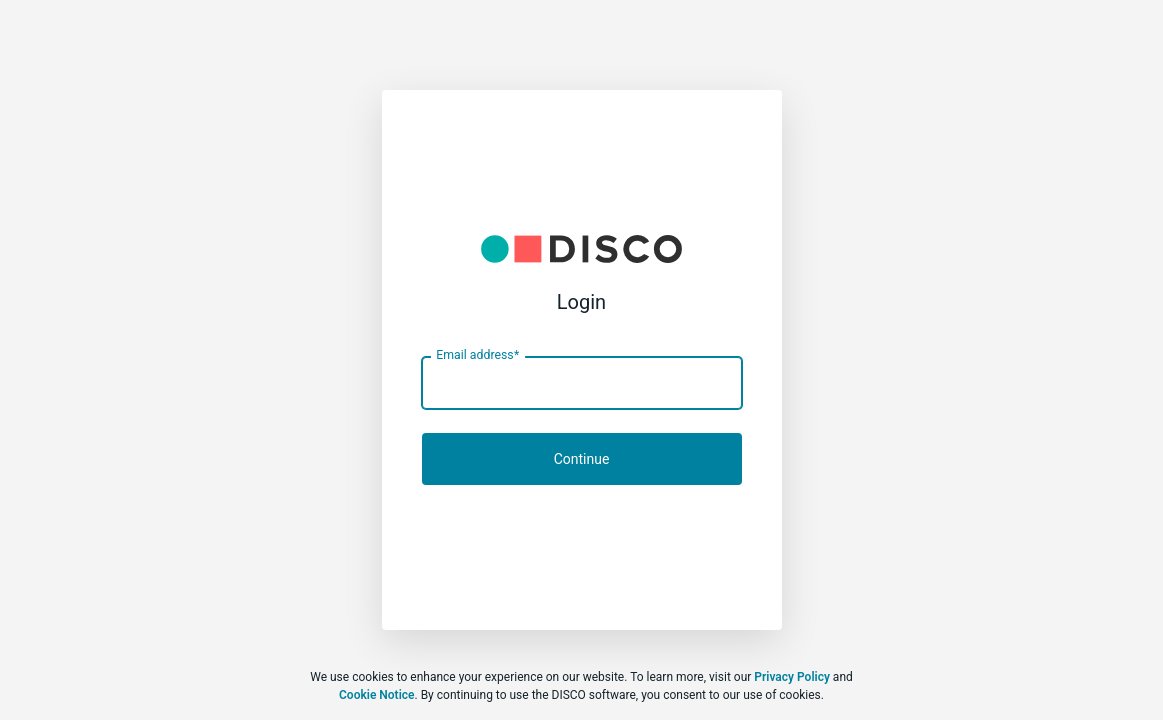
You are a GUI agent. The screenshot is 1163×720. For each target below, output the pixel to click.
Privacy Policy (792, 677)
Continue (582, 459)
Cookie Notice (376, 695)
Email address (477, 355)
